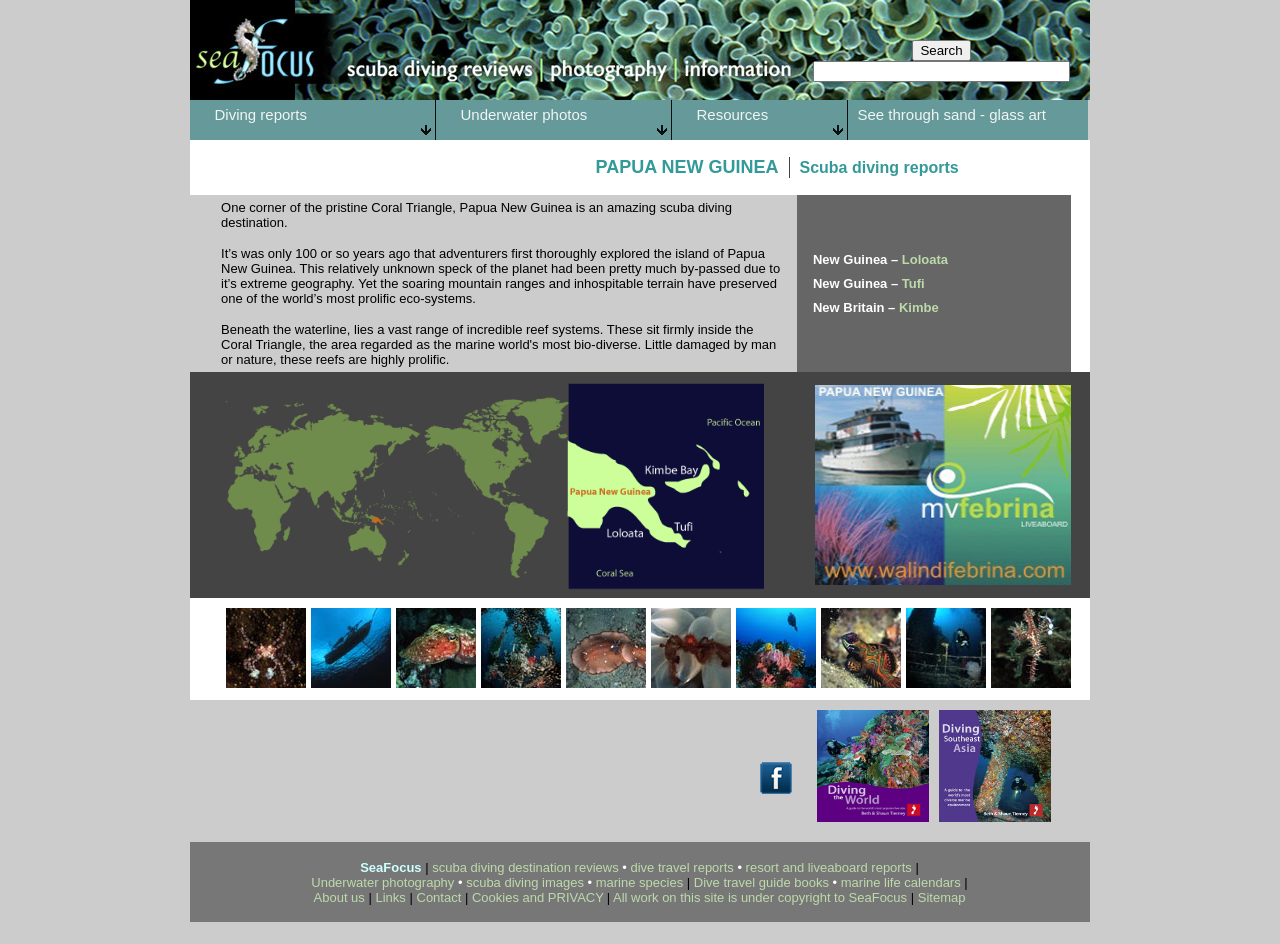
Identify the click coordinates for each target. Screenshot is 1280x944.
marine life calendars (901, 882)
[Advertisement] (396, 764)
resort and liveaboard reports (829, 867)
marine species (639, 882)
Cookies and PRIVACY (538, 897)
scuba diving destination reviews (525, 867)
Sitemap (942, 897)
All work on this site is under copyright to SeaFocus (760, 897)
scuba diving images (525, 882)
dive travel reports (681, 867)
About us (339, 897)
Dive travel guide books (761, 882)
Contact (441, 897)
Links (391, 897)
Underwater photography (382, 882)
